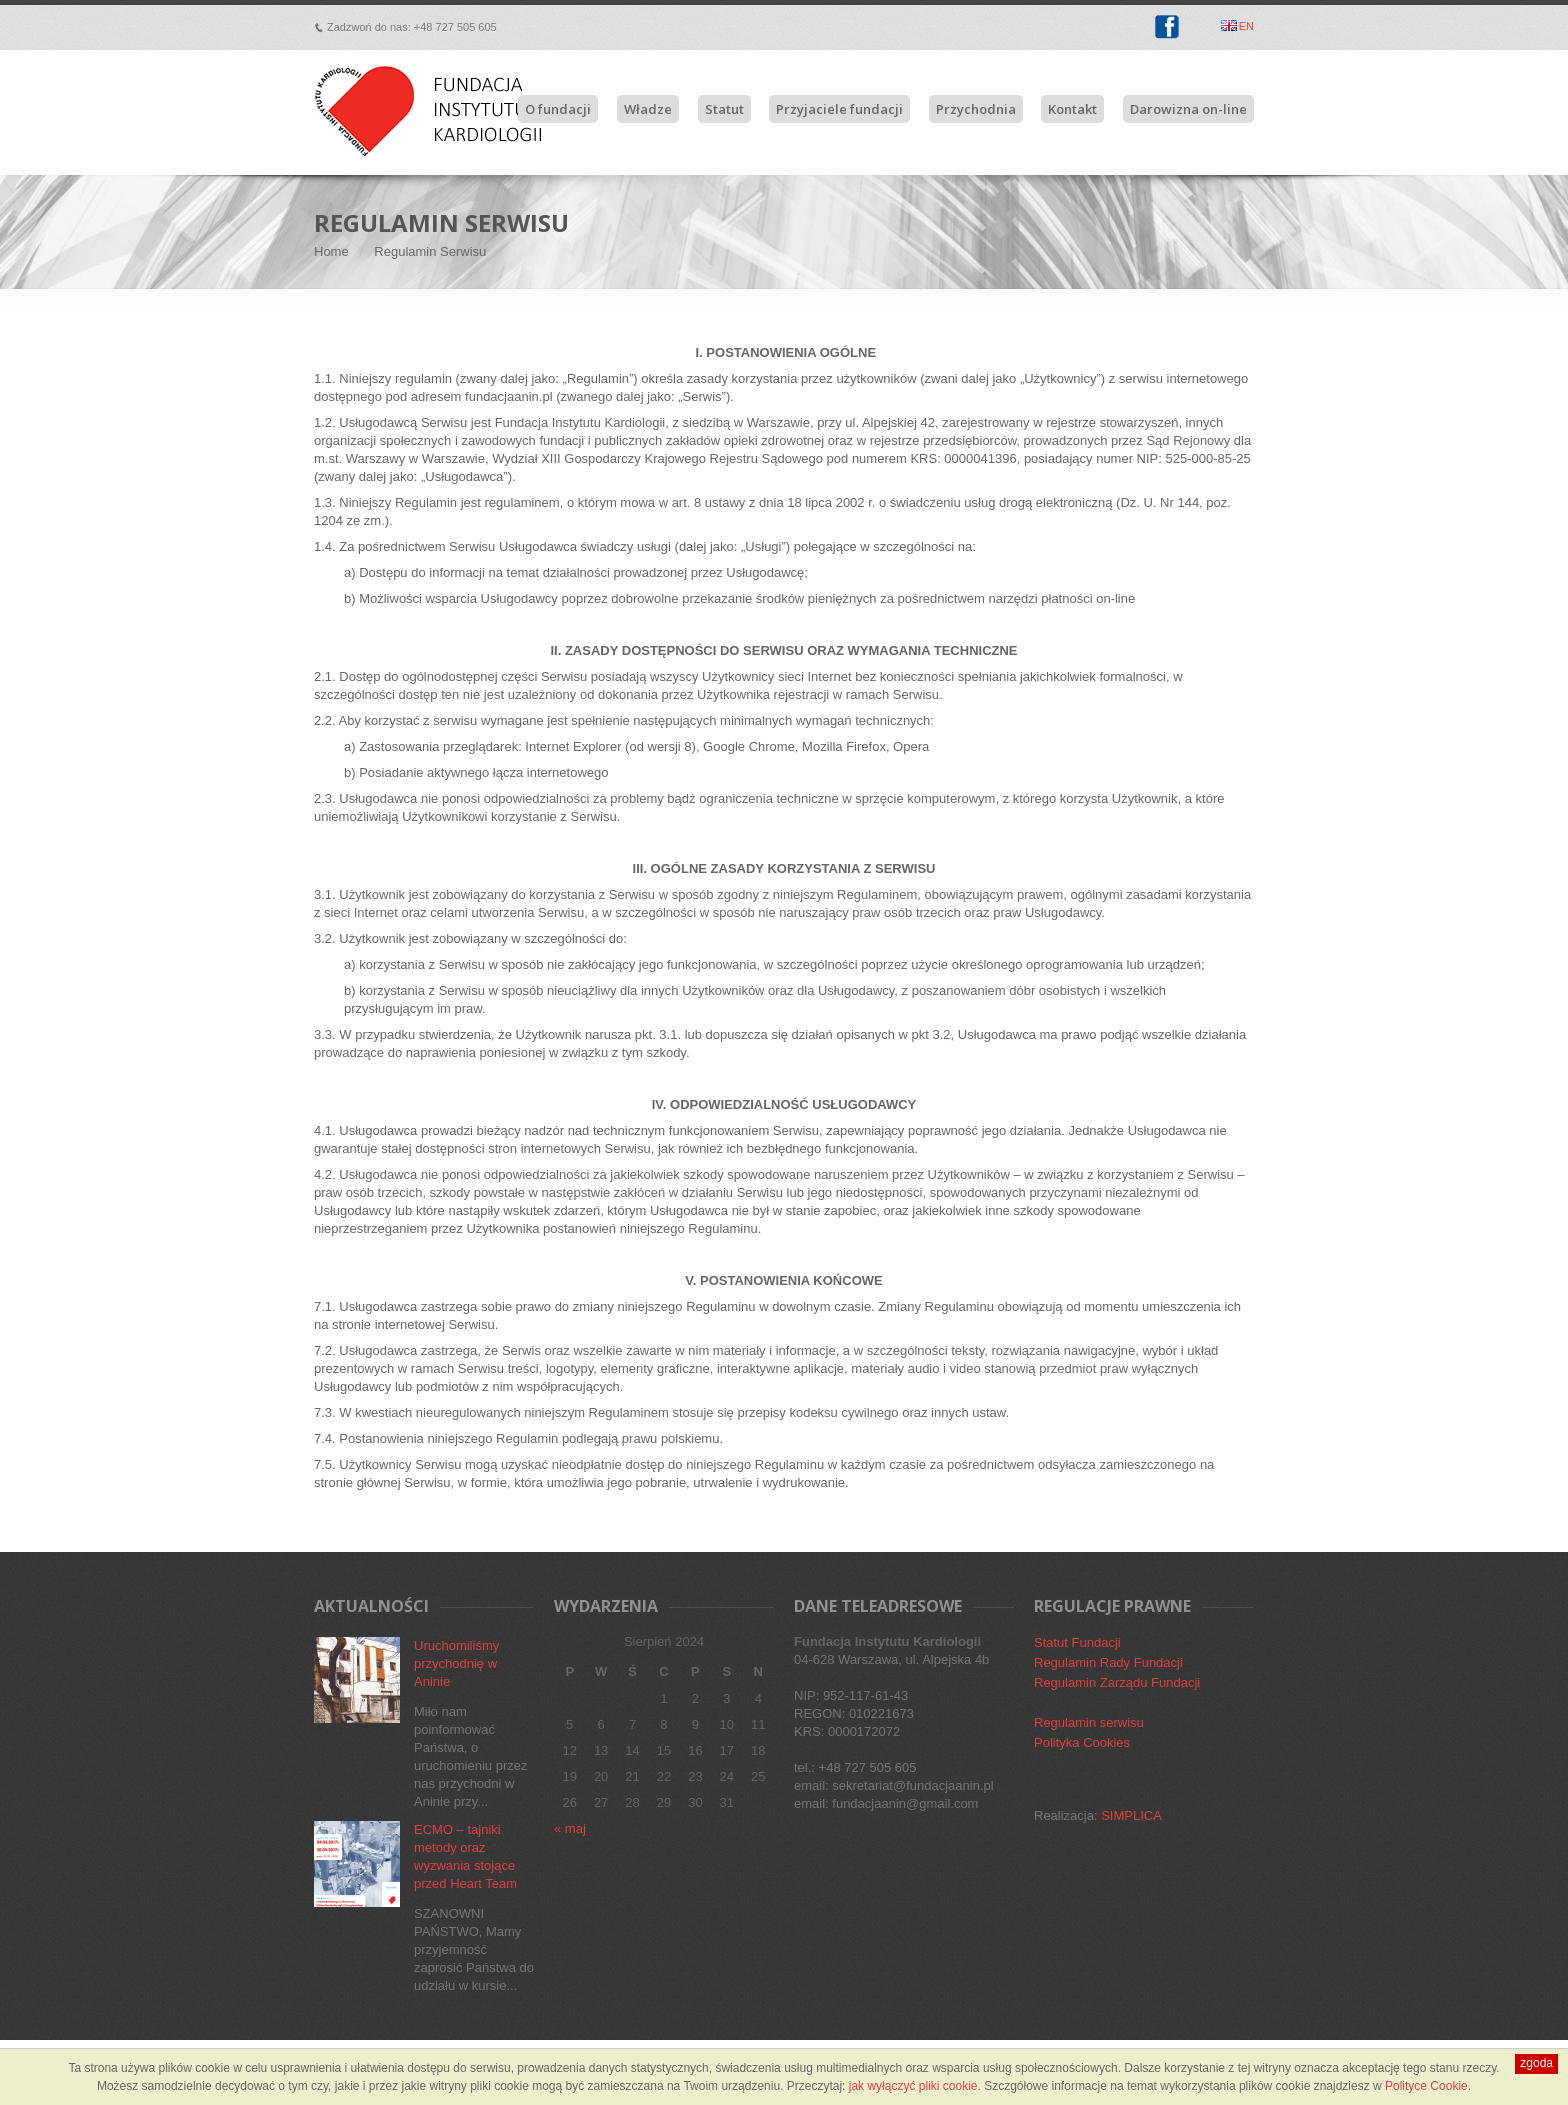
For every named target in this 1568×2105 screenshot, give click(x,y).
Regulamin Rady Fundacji (1108, 1662)
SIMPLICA (1131, 1815)
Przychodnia (976, 109)
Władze (648, 109)
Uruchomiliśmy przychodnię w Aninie (456, 1663)
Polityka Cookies (1082, 1742)
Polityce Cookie (1426, 2086)
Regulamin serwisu (1089, 1722)
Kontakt (1072, 109)
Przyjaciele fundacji (839, 109)
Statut (724, 109)
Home (331, 251)
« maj (570, 1828)
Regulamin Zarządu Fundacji (1117, 1682)
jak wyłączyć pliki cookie (913, 2086)
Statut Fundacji (1077, 1642)
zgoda (1536, 2063)
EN (1246, 26)
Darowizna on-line (1188, 109)
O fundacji (558, 109)
